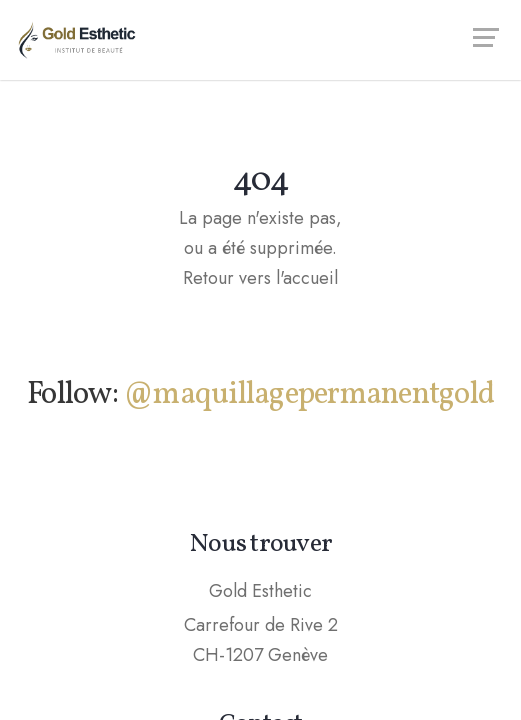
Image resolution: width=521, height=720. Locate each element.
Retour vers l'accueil (260, 278)
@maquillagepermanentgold (308, 395)
